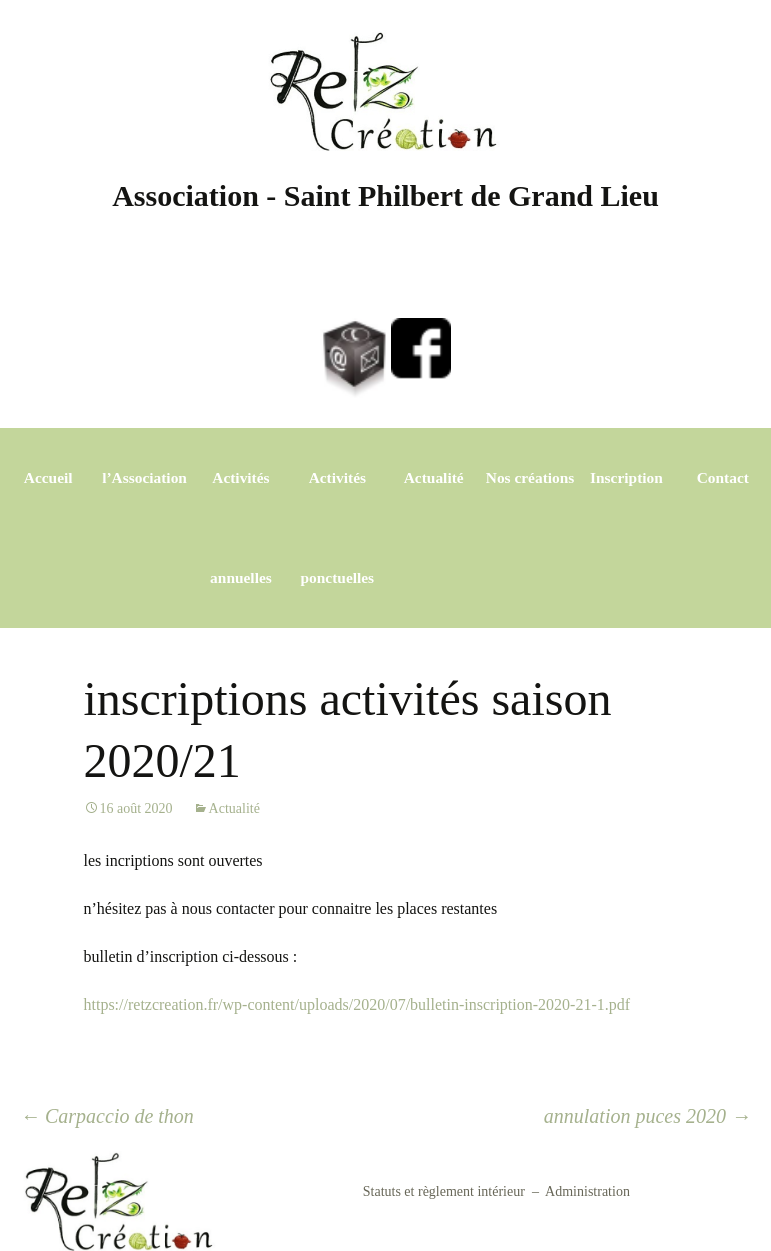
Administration (587, 1191)
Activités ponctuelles (338, 527)
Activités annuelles (241, 527)
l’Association (144, 477)
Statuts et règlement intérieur (444, 1191)
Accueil (48, 477)
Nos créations (530, 477)
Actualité (434, 477)
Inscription (626, 477)
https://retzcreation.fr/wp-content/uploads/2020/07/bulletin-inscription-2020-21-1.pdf (357, 1004)
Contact (723, 477)
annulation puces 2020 (647, 1116)
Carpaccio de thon (107, 1116)
